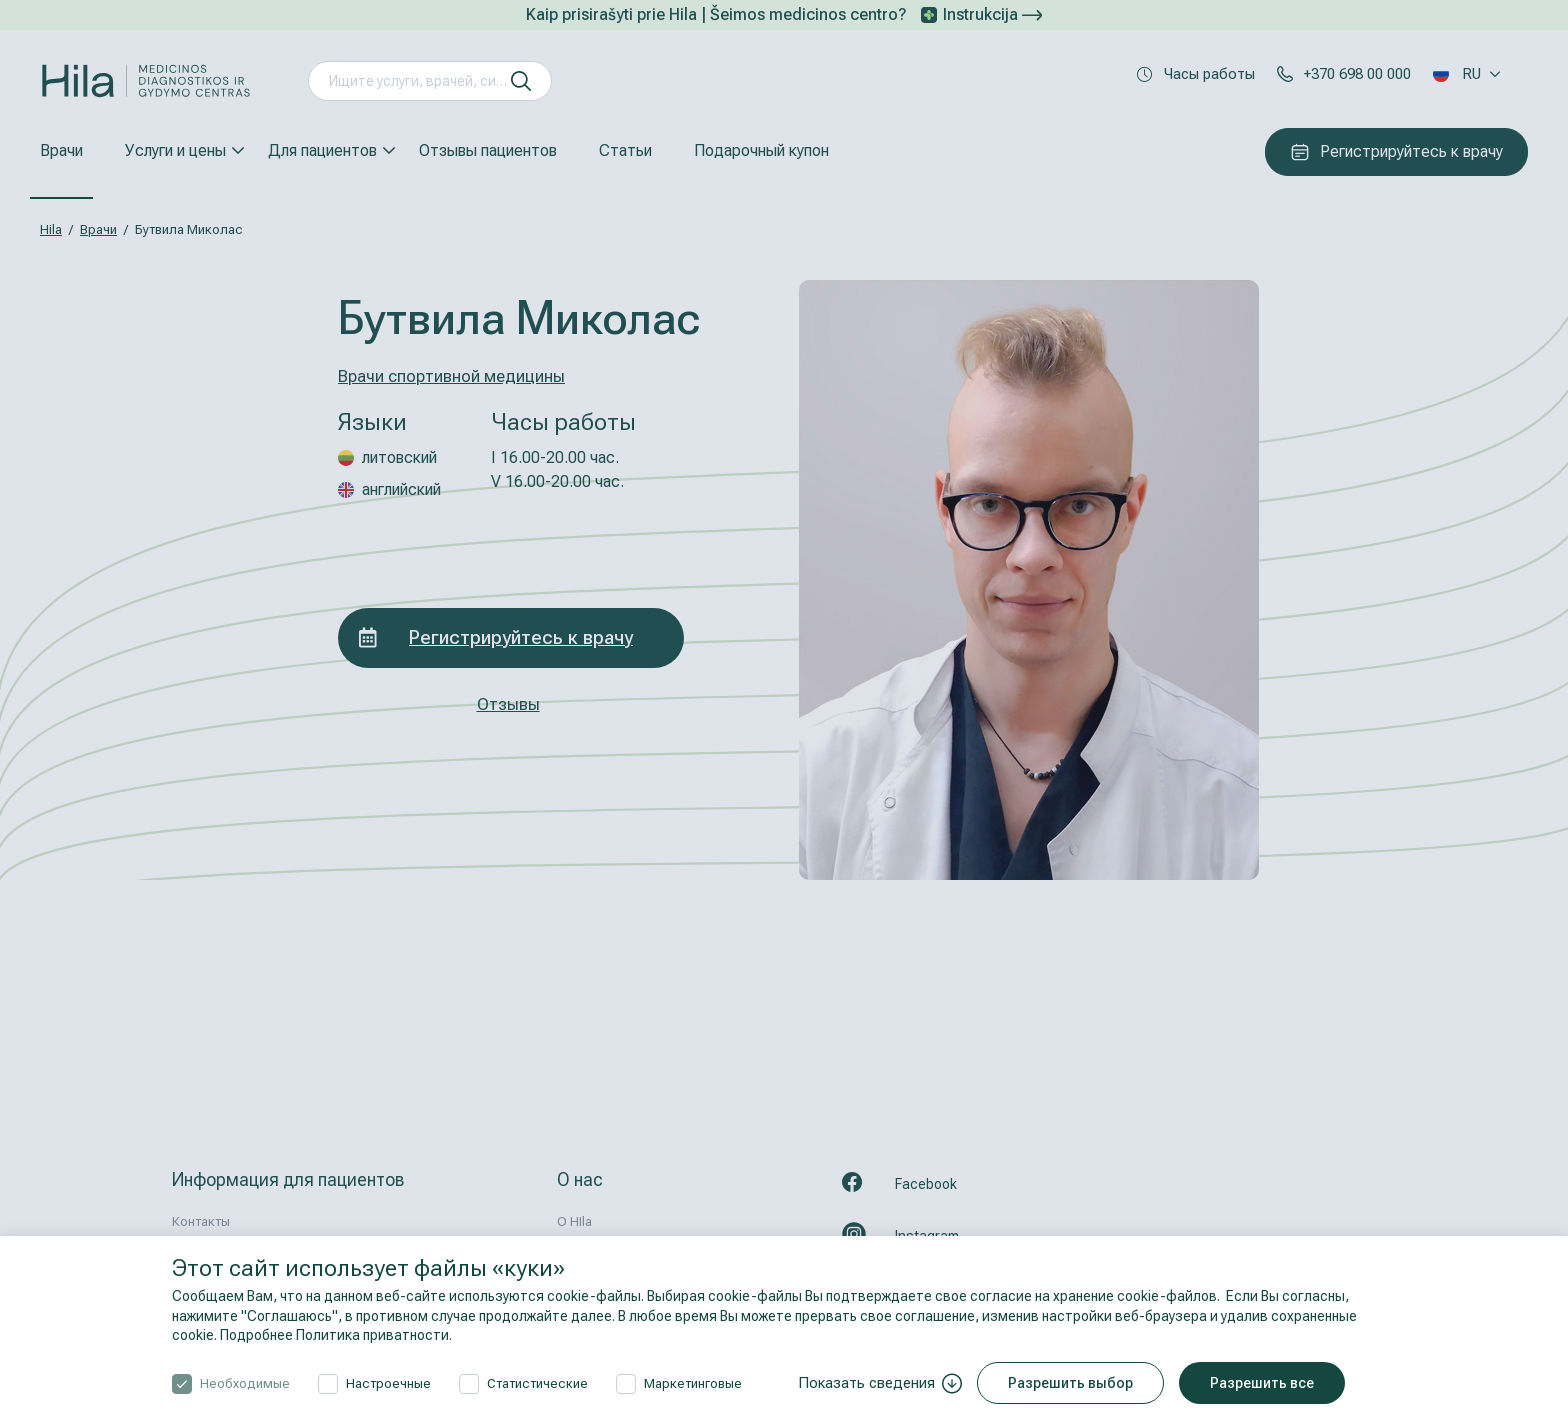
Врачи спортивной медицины (451, 376)
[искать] (521, 81)
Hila (51, 229)
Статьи (625, 150)
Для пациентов (322, 150)
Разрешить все (1262, 1383)
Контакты (201, 1221)
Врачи (61, 150)
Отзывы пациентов (488, 150)
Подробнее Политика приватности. (336, 1335)
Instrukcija (992, 14)
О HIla (574, 1221)
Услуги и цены (175, 150)
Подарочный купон (761, 150)
